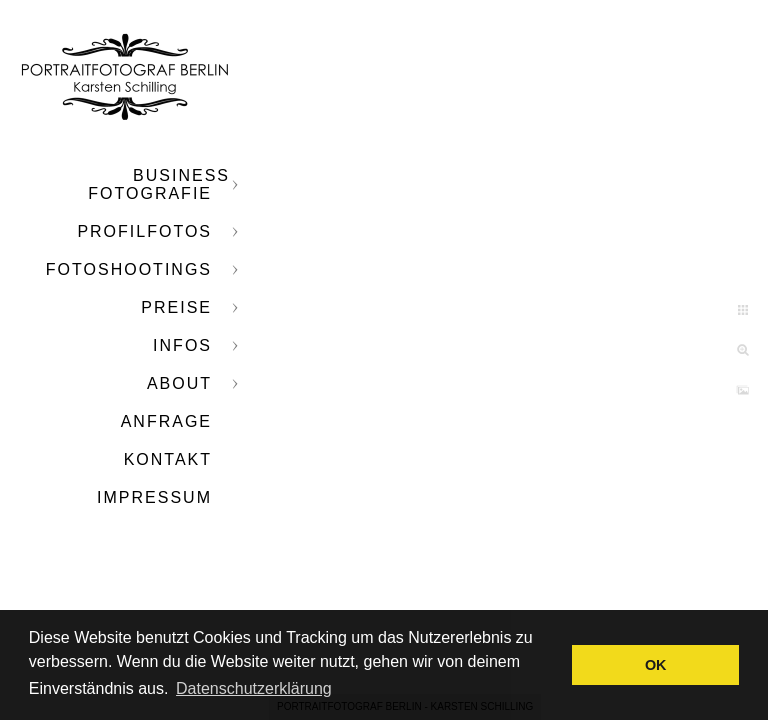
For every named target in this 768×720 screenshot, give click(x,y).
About (179, 383)
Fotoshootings (129, 269)
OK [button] (656, 665)
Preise (176, 307)
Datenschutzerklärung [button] (254, 688)
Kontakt (168, 459)
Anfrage (166, 421)
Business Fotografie (159, 184)
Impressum (154, 497)
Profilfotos (144, 231)
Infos (182, 345)
